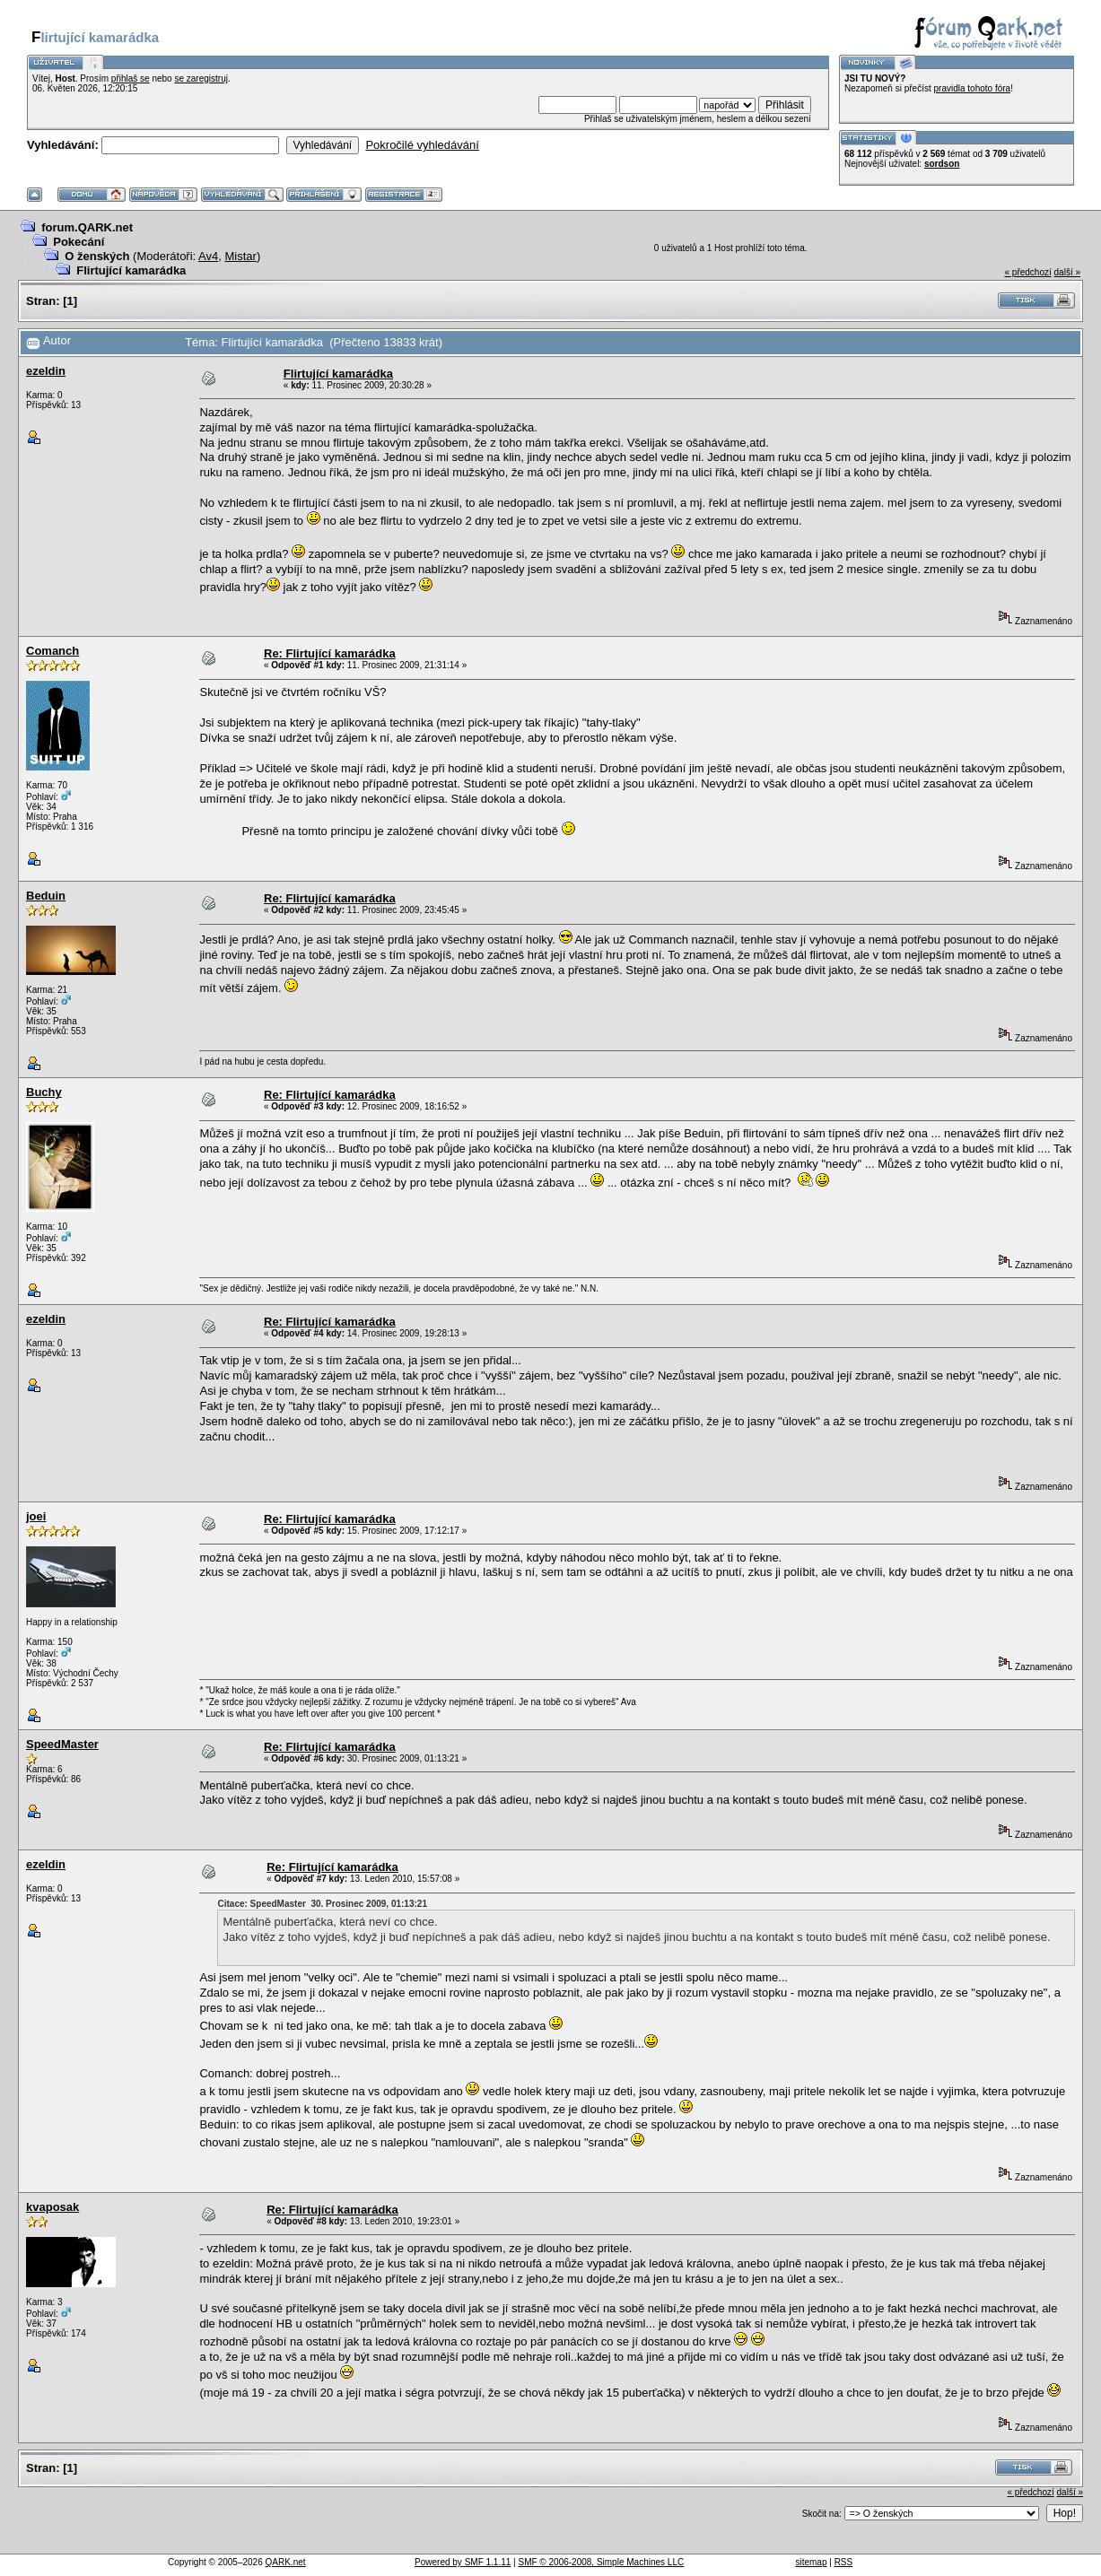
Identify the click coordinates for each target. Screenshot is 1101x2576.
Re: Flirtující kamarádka (330, 653)
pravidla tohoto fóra (972, 88)
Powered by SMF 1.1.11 (463, 2562)
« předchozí (1027, 272)
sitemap (810, 2562)
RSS (843, 2562)
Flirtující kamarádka (131, 270)
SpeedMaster (62, 1744)
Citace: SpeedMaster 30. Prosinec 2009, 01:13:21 (321, 1904)
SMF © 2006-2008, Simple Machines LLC (601, 2562)
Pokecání (78, 241)
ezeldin (46, 371)
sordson (941, 164)
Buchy (44, 1092)
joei (36, 1516)
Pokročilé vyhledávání (421, 145)
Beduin (46, 895)
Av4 (208, 256)
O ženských (97, 256)
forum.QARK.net (87, 227)
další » (1067, 272)
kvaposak (52, 2207)
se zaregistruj (200, 78)
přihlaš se (130, 78)
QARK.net (286, 2562)
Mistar (241, 256)
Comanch (52, 650)
